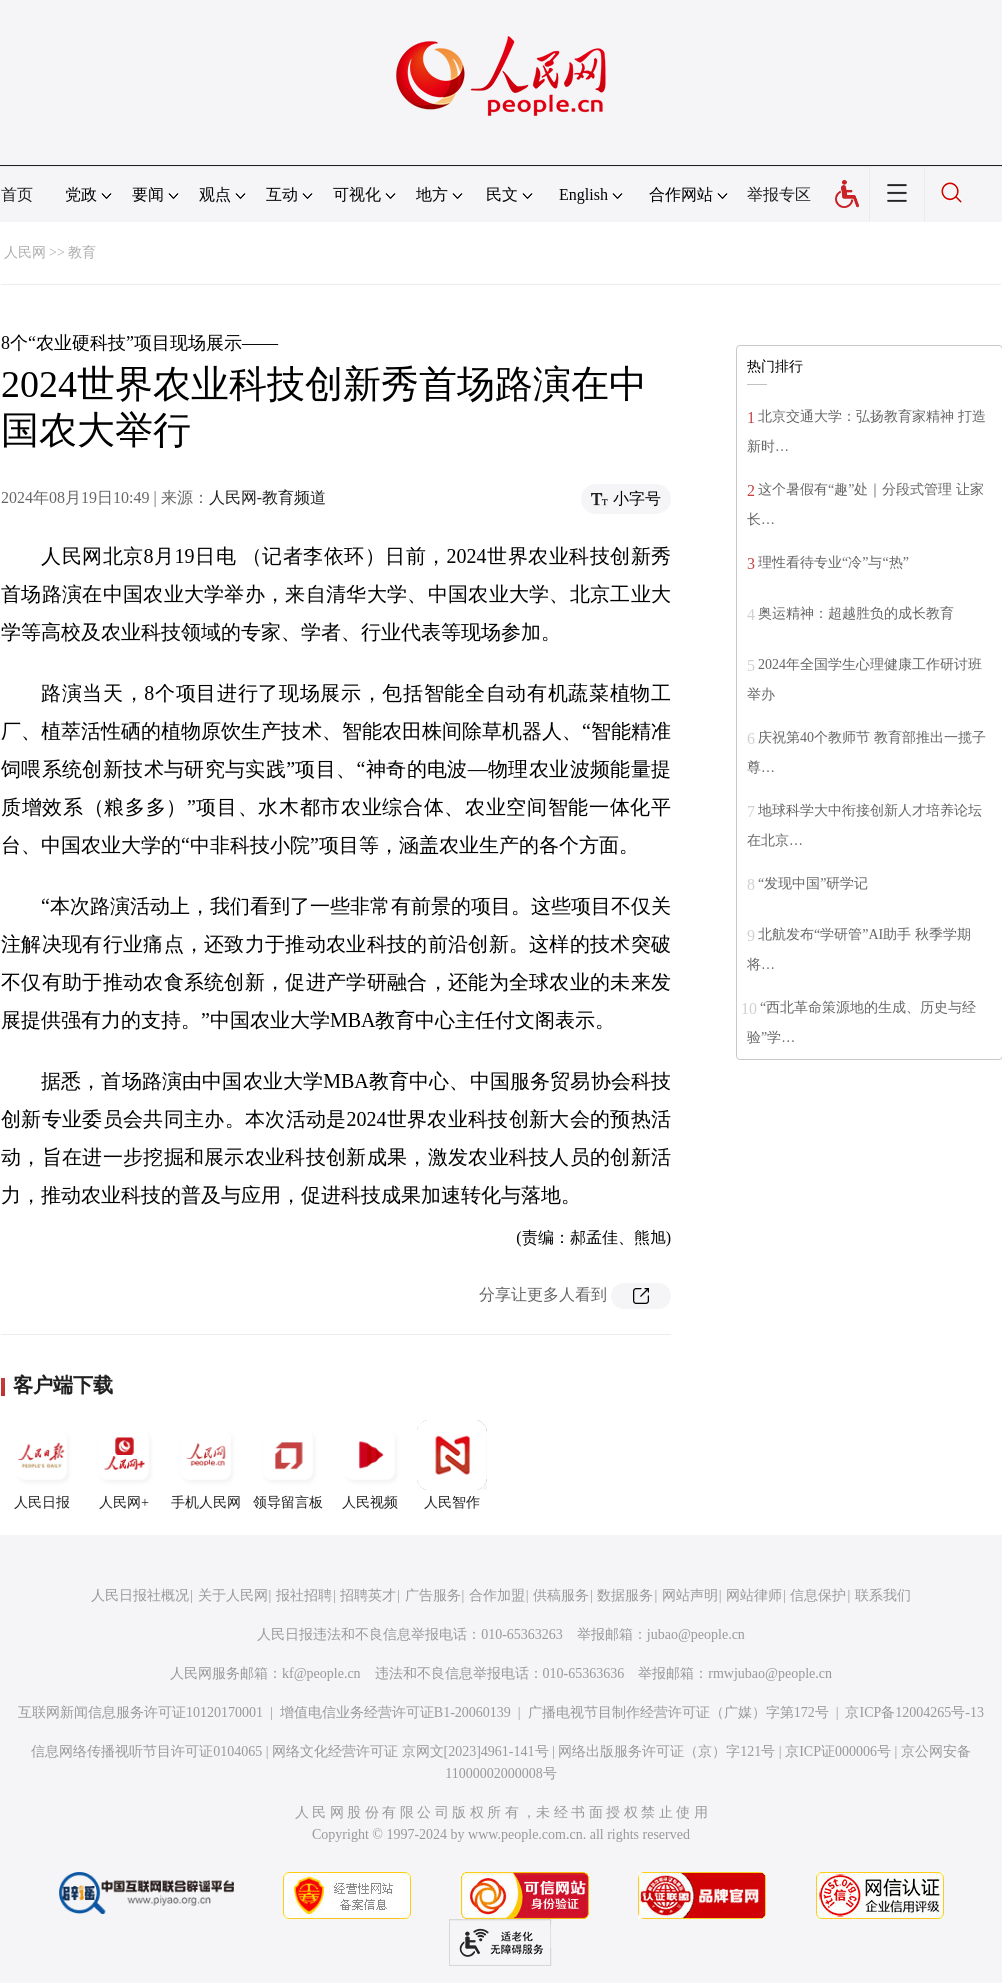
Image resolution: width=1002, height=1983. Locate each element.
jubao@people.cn (696, 1634)
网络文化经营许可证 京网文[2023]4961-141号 (410, 1751)
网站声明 (690, 1595)
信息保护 (818, 1595)
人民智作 (452, 1465)
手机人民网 (206, 1465)
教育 (82, 252)
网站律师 (754, 1595)
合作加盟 (497, 1595)
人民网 (25, 252)
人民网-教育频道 (267, 497)
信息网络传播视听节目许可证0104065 (146, 1751)
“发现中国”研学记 (813, 883)
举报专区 (779, 194)
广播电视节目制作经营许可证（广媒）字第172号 (678, 1712)
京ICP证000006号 (838, 1751)
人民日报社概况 (140, 1595)
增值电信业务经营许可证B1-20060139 (395, 1712)
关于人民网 (233, 1595)
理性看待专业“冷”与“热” (833, 562)
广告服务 (433, 1595)
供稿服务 (561, 1595)
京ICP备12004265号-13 (914, 1712)
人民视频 (370, 1465)
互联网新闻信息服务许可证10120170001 (140, 1712)
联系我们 (883, 1595)
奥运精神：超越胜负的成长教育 (856, 613)
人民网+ (124, 1465)
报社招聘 (304, 1595)
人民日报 (42, 1465)
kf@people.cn (321, 1673)
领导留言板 (288, 1465)
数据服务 (625, 1595)
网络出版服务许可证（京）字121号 (666, 1751)
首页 (17, 194)
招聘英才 (368, 1595)
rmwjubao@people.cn (770, 1673)
